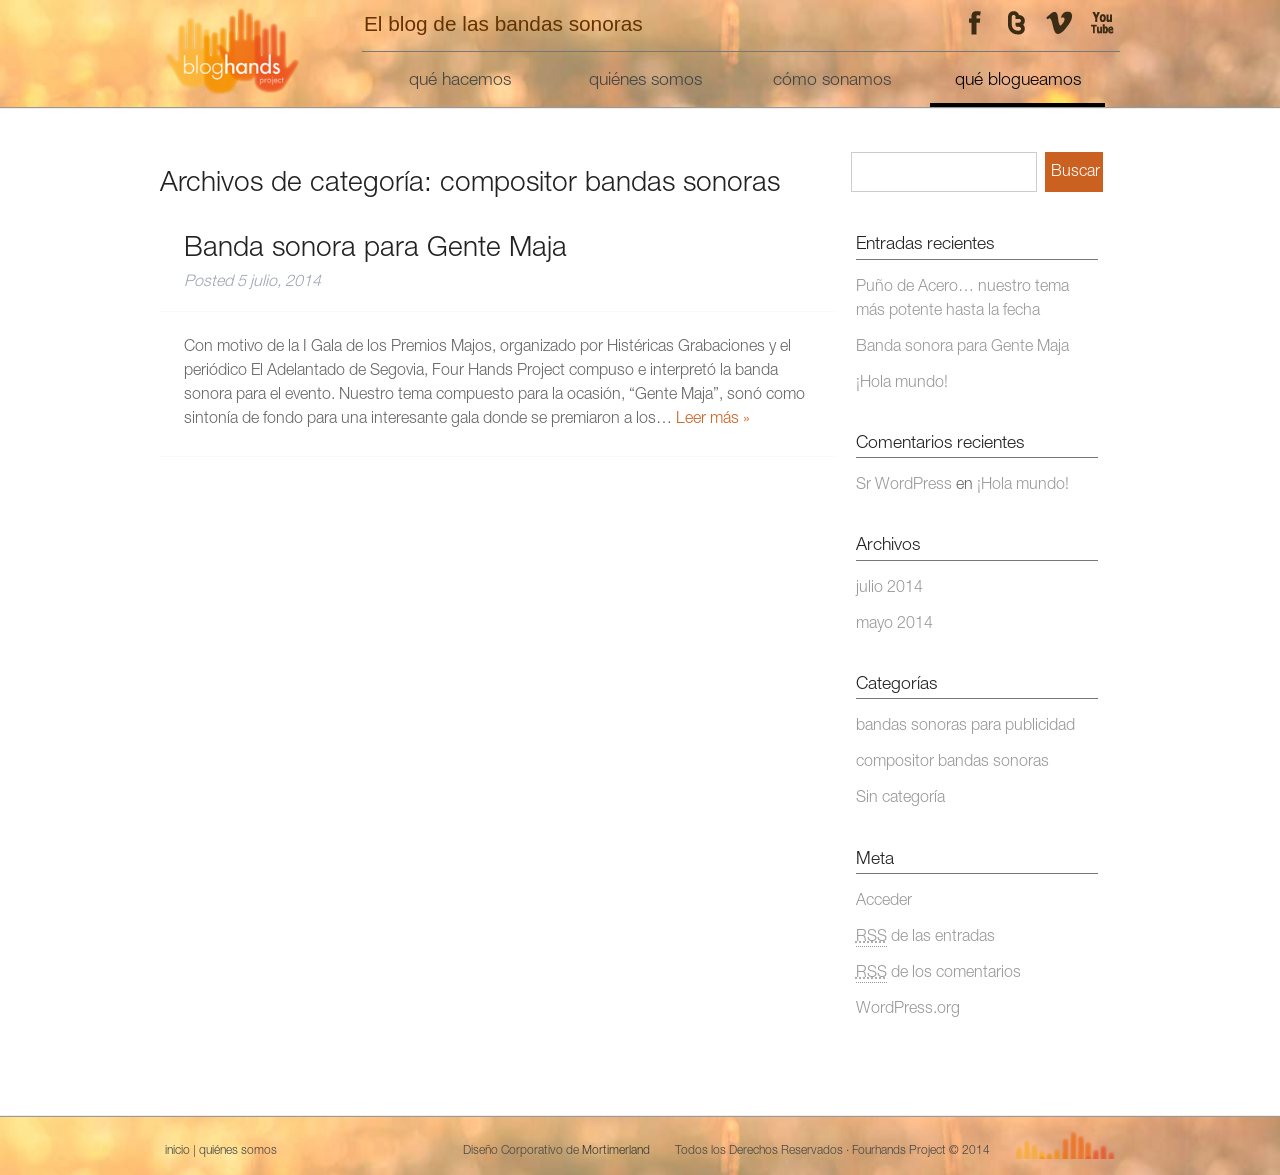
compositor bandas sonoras (952, 763)
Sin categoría (900, 799)
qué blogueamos (1018, 81)
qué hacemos (460, 81)
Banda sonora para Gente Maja (375, 250)
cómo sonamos (832, 81)
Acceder (884, 902)
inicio (177, 1151)
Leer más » (713, 420)
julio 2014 (889, 589)
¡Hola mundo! (902, 384)
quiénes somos (645, 81)
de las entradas (925, 938)
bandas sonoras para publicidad (965, 727)
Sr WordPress (904, 486)
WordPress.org (908, 1010)
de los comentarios (938, 974)
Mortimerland (616, 1151)
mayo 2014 (894, 625)
